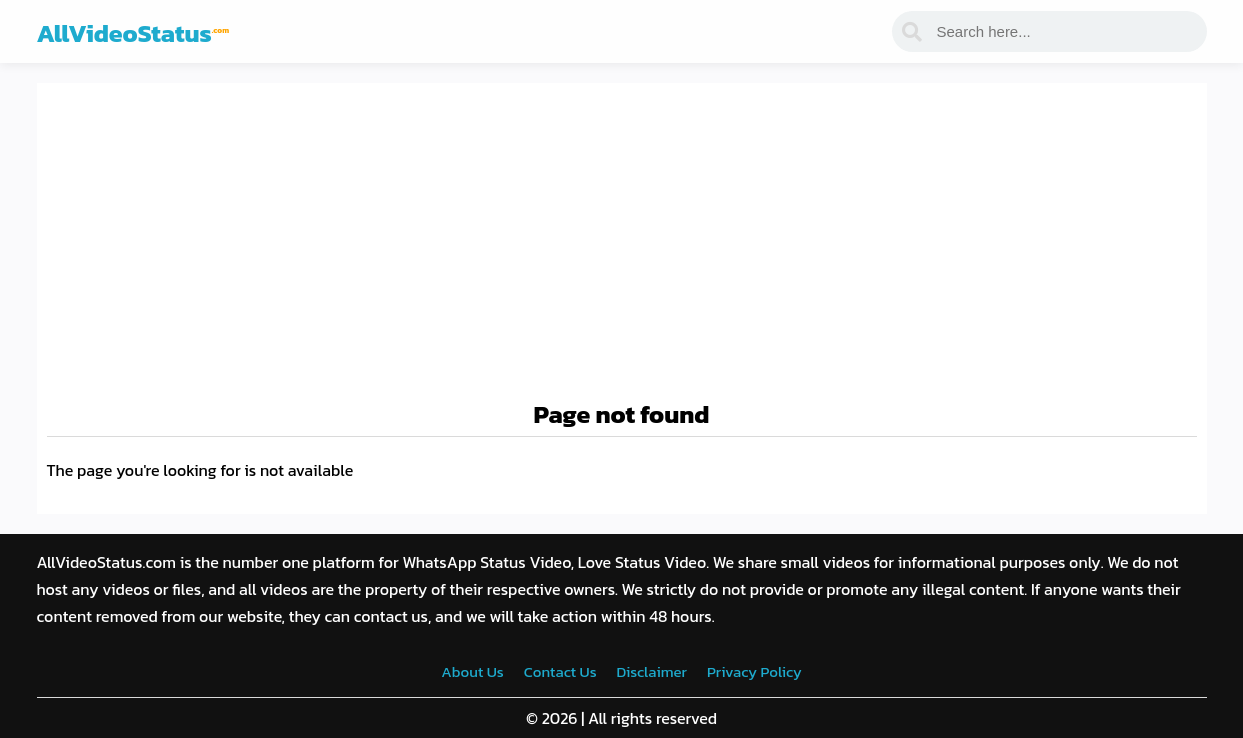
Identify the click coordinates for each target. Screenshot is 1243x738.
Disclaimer (652, 671)
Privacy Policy (754, 671)
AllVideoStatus (133, 33)
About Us (472, 671)
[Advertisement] (622, 243)
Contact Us (560, 671)
